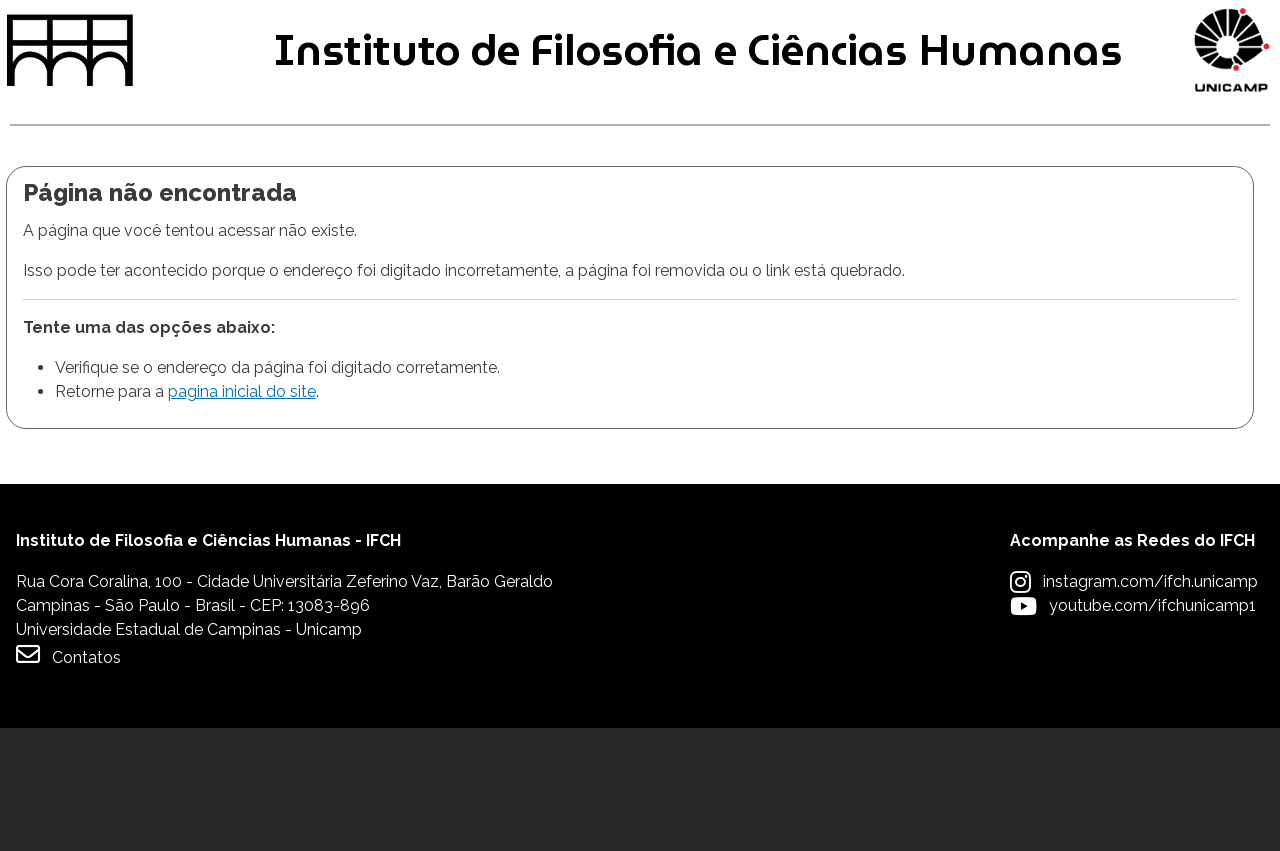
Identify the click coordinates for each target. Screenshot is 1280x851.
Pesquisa (621, 218)
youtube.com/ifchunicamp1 (1152, 728)
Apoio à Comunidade (1160, 218)
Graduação (71, 218)
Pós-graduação (351, 218)
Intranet (616, 31)
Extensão (861, 218)
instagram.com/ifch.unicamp (1150, 704)
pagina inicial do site (242, 515)
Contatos (68, 777)
